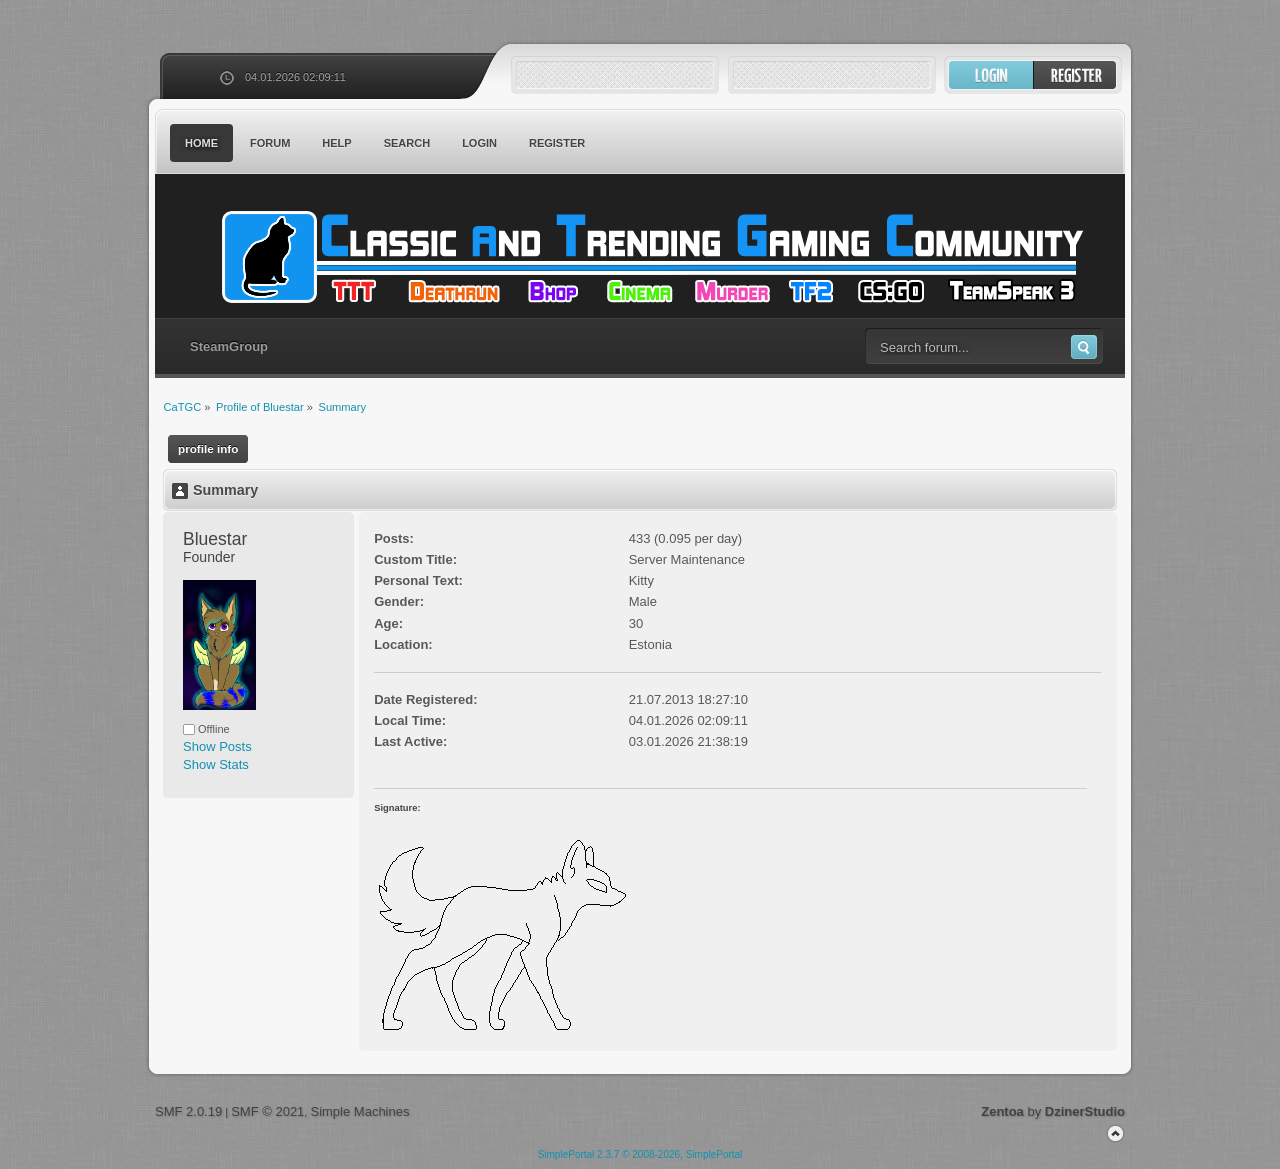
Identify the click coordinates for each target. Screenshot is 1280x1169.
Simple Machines (359, 1111)
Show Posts (217, 746)
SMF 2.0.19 (188, 1111)
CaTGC (650, 257)
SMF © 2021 (267, 1111)
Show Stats (216, 764)
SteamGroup (229, 346)
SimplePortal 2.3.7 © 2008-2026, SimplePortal (640, 1154)
